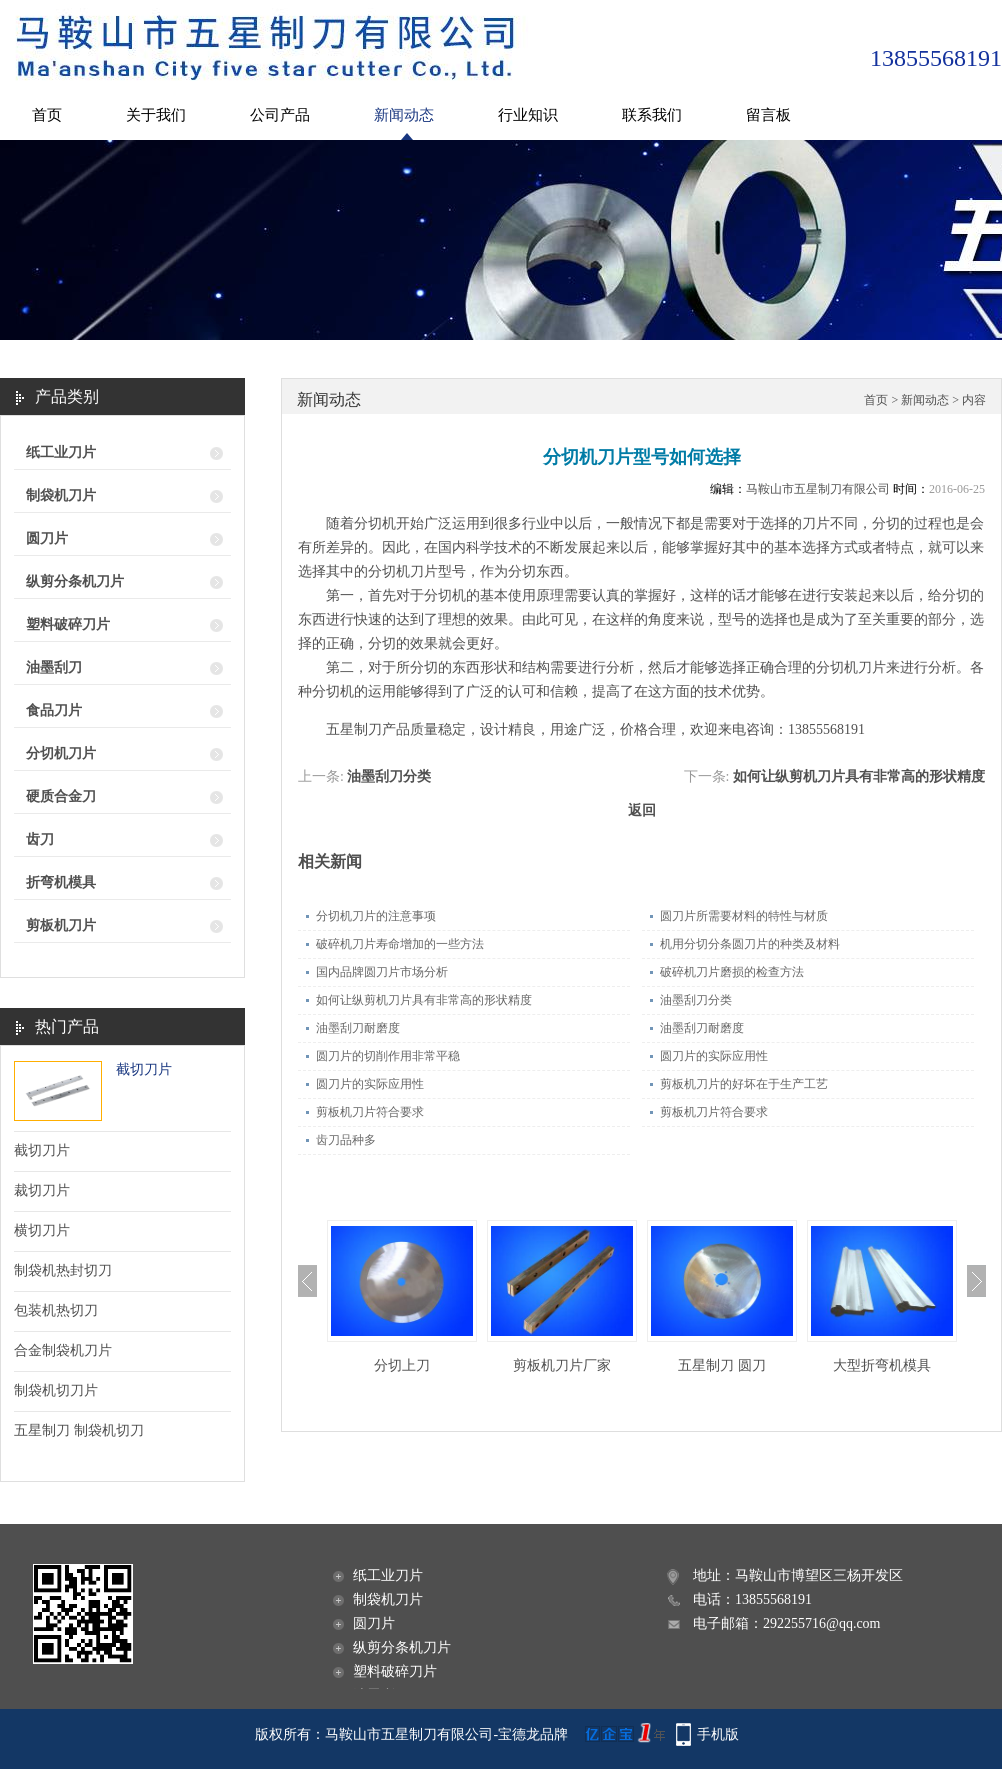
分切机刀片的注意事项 (376, 916)
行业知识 (528, 115)
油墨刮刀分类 (389, 776)
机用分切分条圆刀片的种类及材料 (750, 944)
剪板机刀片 (61, 925)
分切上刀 (402, 1365)
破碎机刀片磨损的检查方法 (732, 972)
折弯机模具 (61, 882)
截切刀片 (144, 1069)
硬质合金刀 (61, 796)
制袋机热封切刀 (63, 1270)
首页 (47, 115)
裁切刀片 (42, 1190)
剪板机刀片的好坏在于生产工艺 (744, 1084)
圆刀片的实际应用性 (714, 1056)
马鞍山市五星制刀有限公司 (818, 489)
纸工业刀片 (61, 452)
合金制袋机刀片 (63, 1350)
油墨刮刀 (54, 667)
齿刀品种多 (346, 1140)
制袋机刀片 (61, 495)
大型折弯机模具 (882, 1365)
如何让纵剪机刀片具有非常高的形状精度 (859, 776)
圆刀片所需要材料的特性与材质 (744, 916)
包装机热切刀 (56, 1310)
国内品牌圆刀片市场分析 (382, 972)
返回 (642, 810)
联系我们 (652, 115)
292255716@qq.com (822, 1623)
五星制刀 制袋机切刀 (79, 1430)
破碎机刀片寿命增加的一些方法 (400, 944)
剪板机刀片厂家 (562, 1365)
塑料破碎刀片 (68, 624)
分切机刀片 (61, 753)
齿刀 (40, 839)
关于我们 (156, 115)
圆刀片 (47, 538)
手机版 (718, 1734)
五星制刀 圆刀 (722, 1365)
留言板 (768, 115)
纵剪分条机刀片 (75, 581)
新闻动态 (404, 115)
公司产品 (280, 115)
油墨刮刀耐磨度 (358, 1028)
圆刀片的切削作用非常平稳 (388, 1056)
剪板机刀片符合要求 (370, 1112)
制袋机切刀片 (56, 1390)
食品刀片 (54, 710)
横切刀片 (42, 1230)
